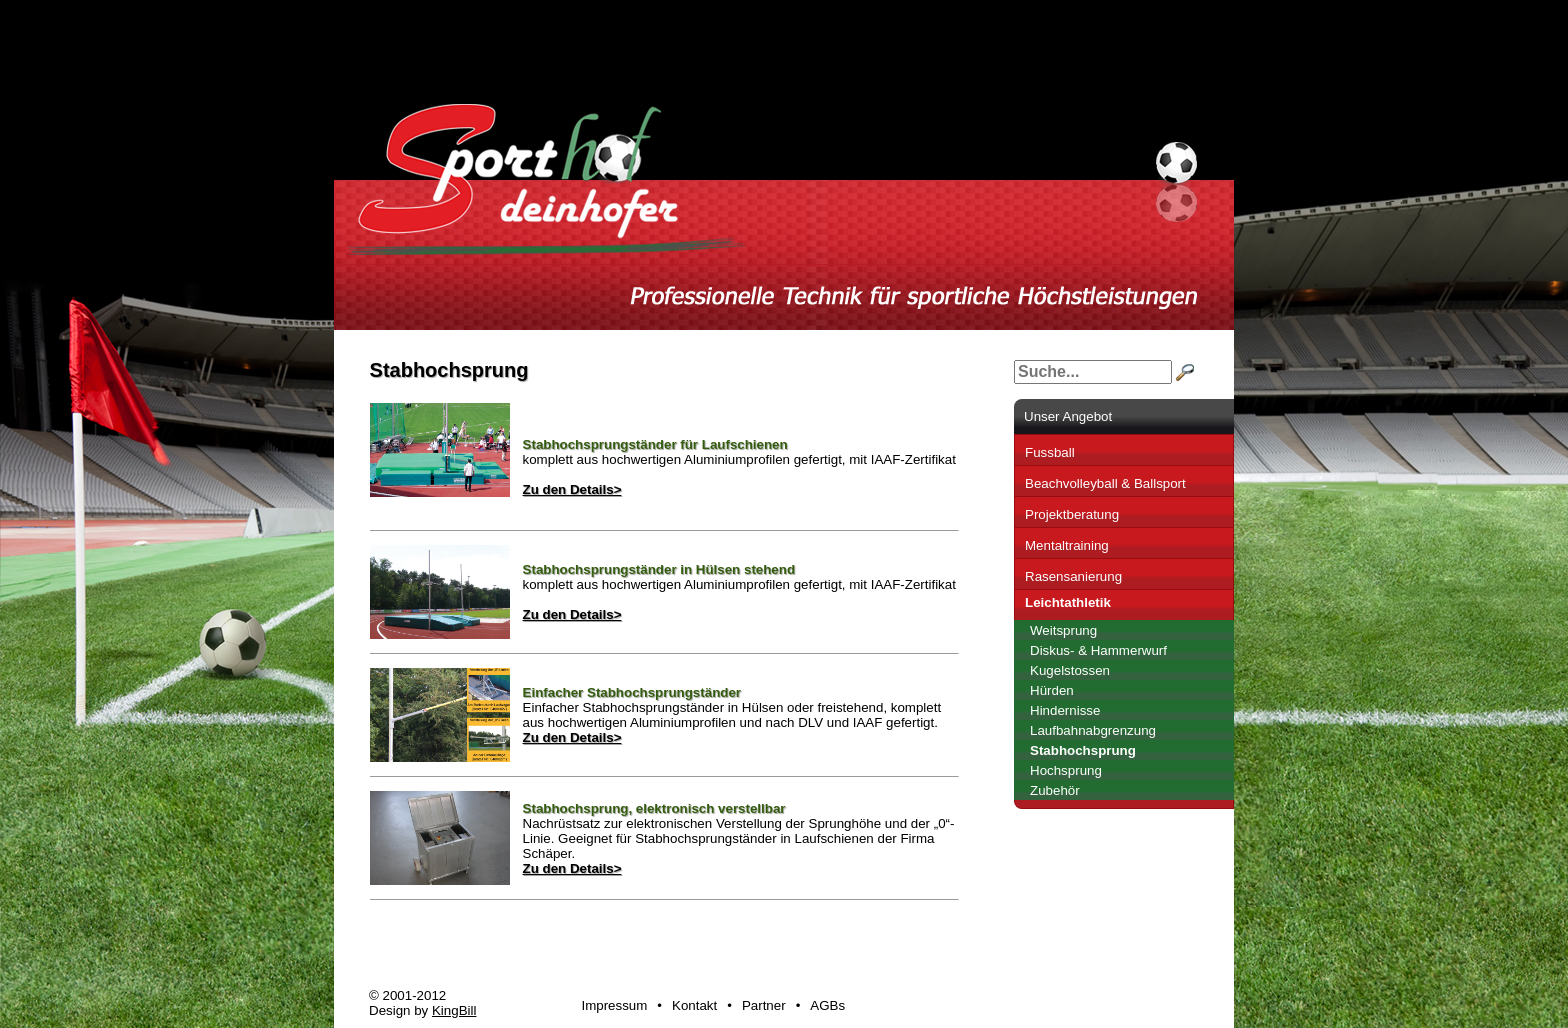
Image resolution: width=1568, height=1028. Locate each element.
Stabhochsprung (1083, 750)
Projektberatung (1072, 514)
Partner (764, 1005)
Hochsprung (1066, 770)
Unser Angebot (1068, 416)
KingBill (454, 1010)
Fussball (1050, 452)
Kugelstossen (1070, 670)
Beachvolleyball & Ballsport (1105, 483)
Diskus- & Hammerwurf (1098, 650)
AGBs (827, 1005)
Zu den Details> (572, 489)
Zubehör (1055, 790)
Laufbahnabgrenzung (1093, 730)
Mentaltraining (1067, 545)
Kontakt (694, 1005)
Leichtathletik (1068, 602)
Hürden (1052, 690)
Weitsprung (1063, 630)
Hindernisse (1065, 710)
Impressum (614, 1005)
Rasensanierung (1073, 576)
